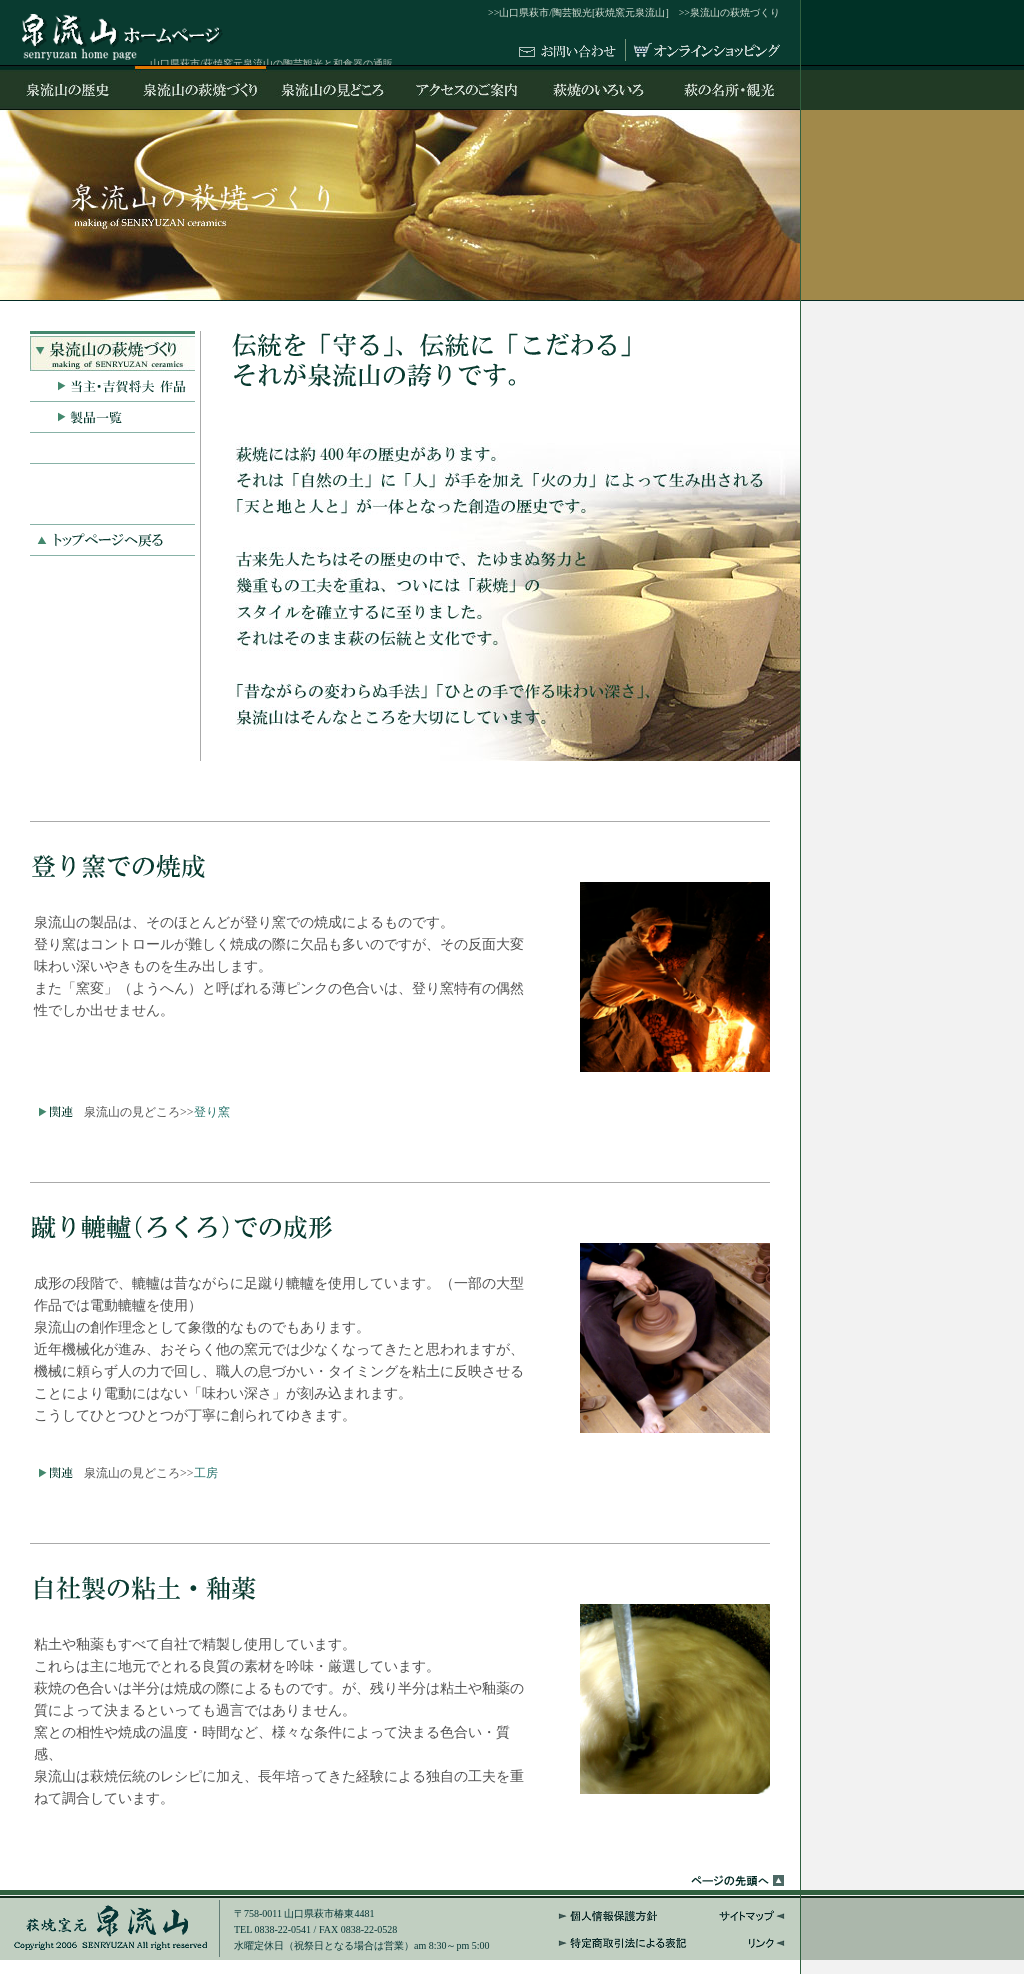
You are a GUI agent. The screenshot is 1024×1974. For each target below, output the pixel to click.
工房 (206, 1473)
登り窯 (212, 1112)
